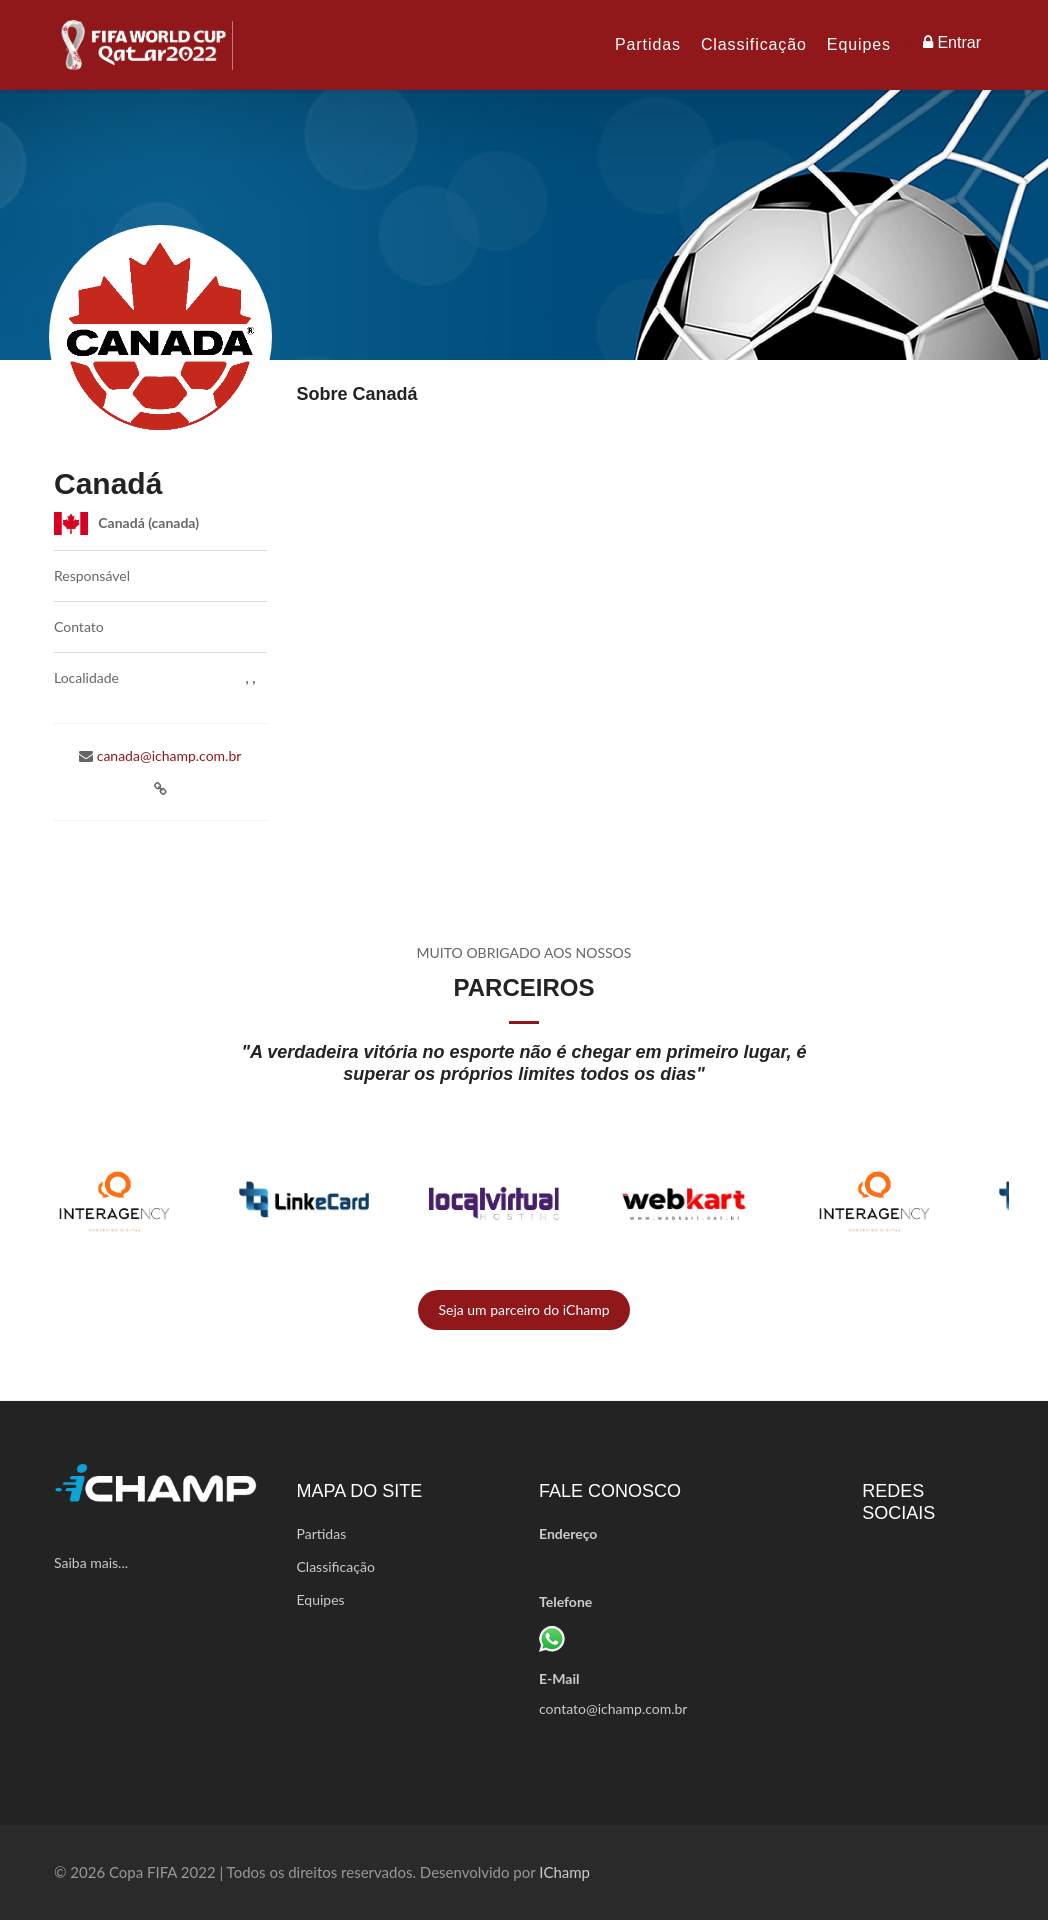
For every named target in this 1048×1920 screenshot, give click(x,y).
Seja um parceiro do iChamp (523, 1309)
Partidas (648, 44)
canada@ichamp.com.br (167, 755)
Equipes (859, 44)
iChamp (564, 1872)
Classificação (754, 44)
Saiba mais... (91, 1562)
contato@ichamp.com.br (613, 1708)
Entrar (952, 42)
